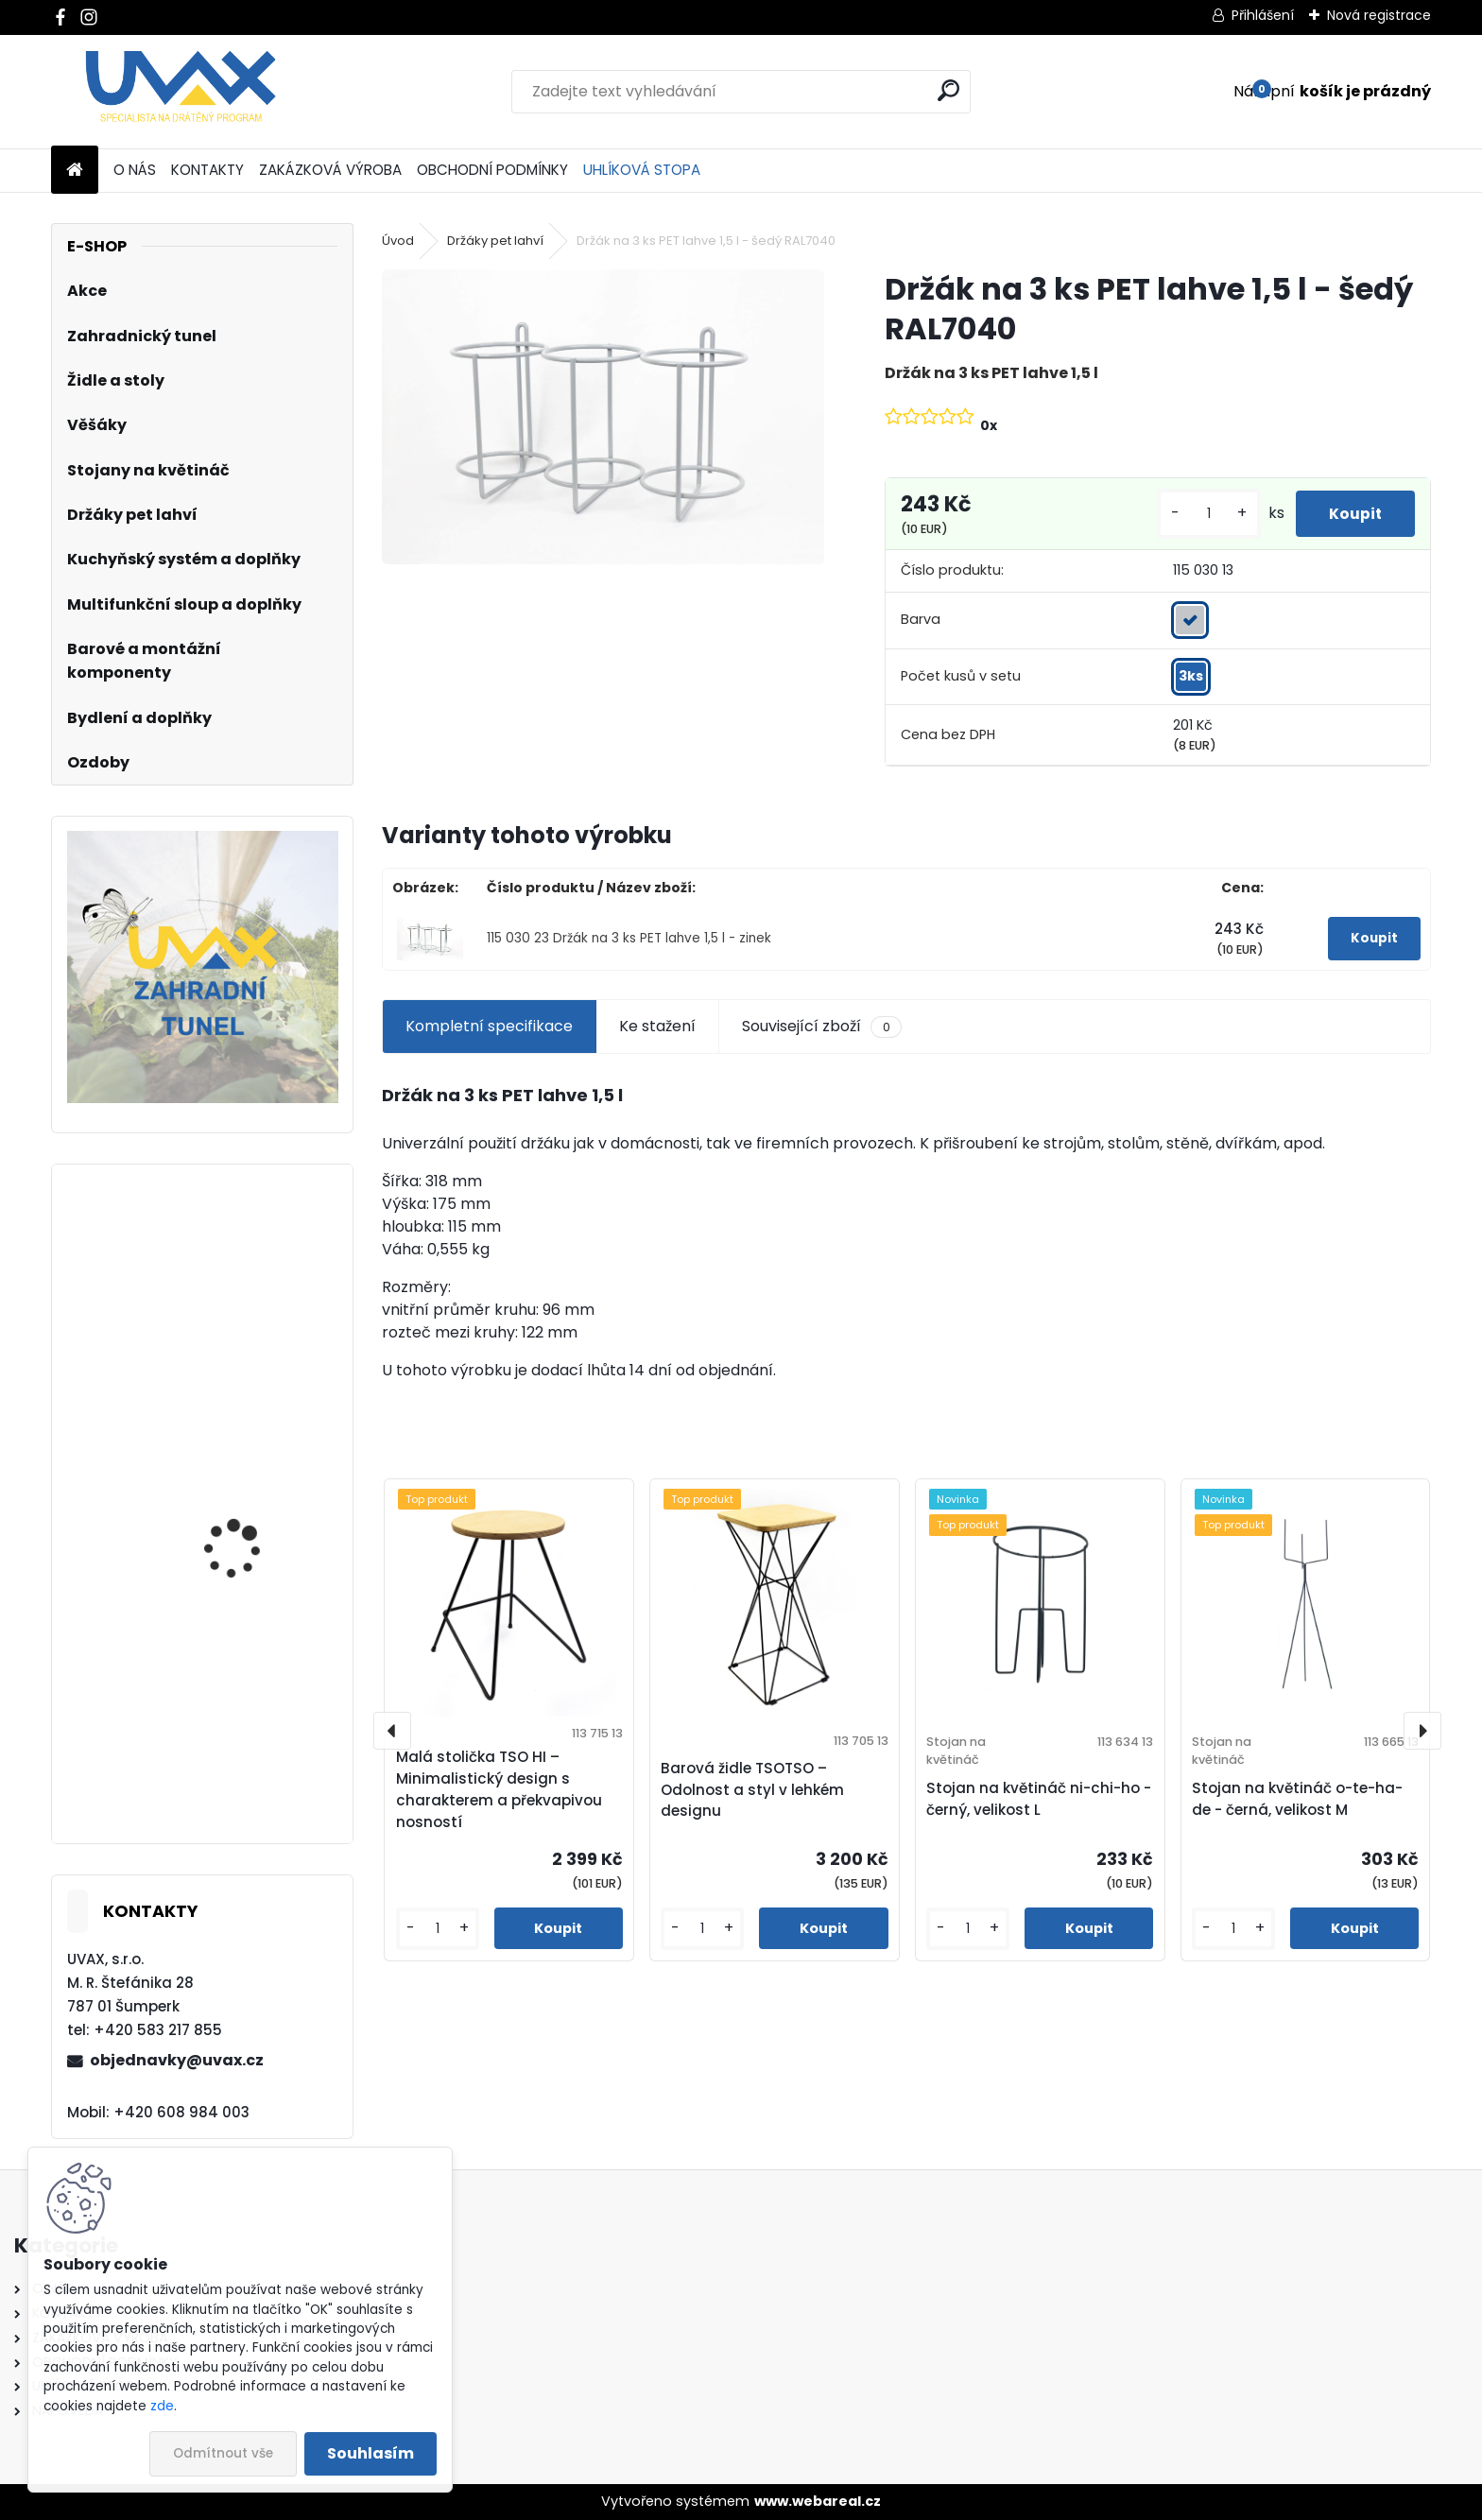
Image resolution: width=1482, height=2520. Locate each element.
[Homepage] (74, 170)
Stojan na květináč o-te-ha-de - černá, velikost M (1297, 1799)
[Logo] (181, 91)
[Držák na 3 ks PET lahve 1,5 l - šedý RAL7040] (602, 416)
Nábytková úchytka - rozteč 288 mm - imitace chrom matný (258, 1519)
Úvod (398, 241)
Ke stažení (657, 1026)
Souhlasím (370, 2453)
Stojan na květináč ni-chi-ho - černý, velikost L (1038, 1799)
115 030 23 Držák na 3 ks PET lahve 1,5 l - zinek (629, 938)
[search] (948, 90)
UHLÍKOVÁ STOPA (641, 170)
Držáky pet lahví (495, 241)
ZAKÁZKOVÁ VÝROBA (330, 170)
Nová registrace (1379, 15)
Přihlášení (1263, 15)
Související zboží (821, 1026)
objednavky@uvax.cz (177, 2060)
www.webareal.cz (817, 2501)
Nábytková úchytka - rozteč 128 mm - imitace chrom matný (256, 1748)
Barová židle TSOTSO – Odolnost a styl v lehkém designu (752, 1789)
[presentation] (392, 1731)
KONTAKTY (207, 170)
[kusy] (1198, 513)
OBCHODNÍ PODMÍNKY (492, 170)
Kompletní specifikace (489, 1026)
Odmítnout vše (223, 2453)
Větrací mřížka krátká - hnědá (255, 1299)
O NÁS (134, 170)
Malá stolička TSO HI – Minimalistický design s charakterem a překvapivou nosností (499, 1789)
